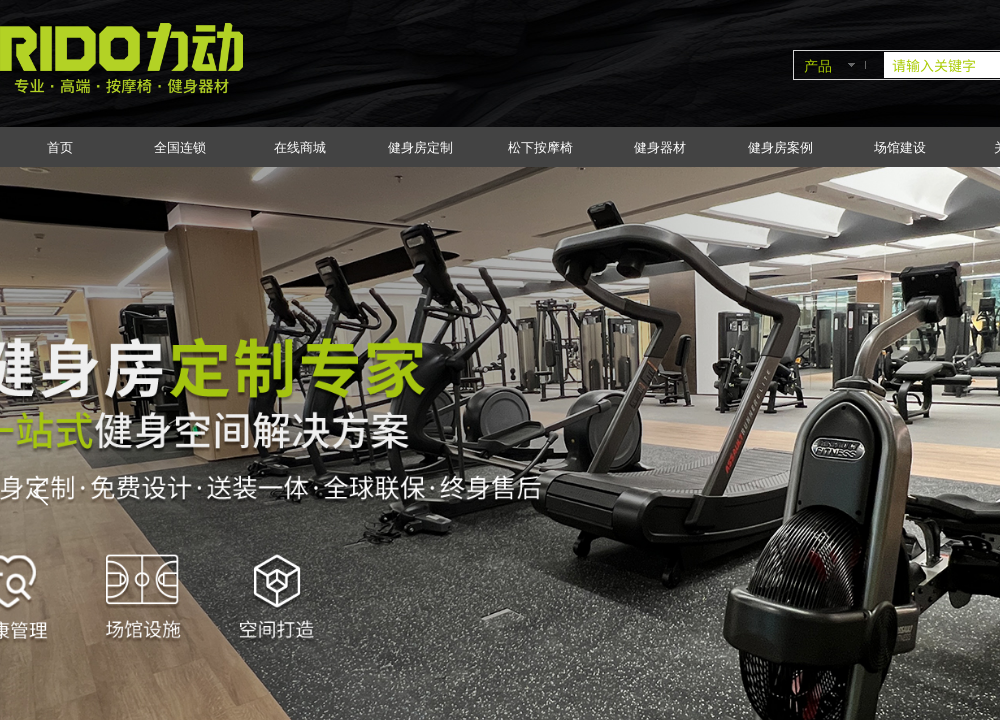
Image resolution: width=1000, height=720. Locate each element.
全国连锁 (180, 147)
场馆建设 (900, 147)
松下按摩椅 (540, 147)
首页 (60, 147)
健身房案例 (780, 147)
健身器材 (660, 147)
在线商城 (300, 147)
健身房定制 (420, 147)
